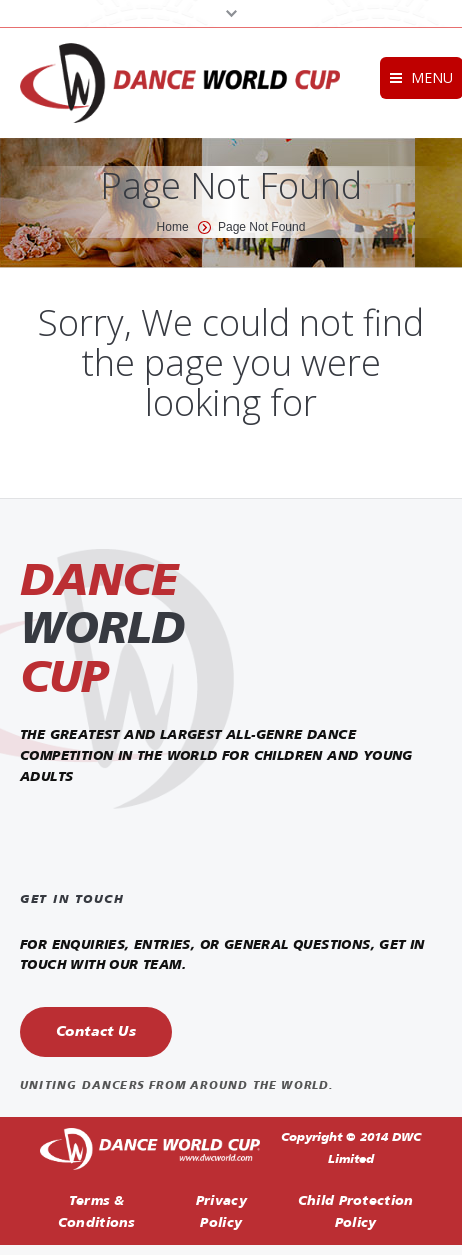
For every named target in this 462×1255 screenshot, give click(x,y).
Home (173, 227)
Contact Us (96, 1032)
